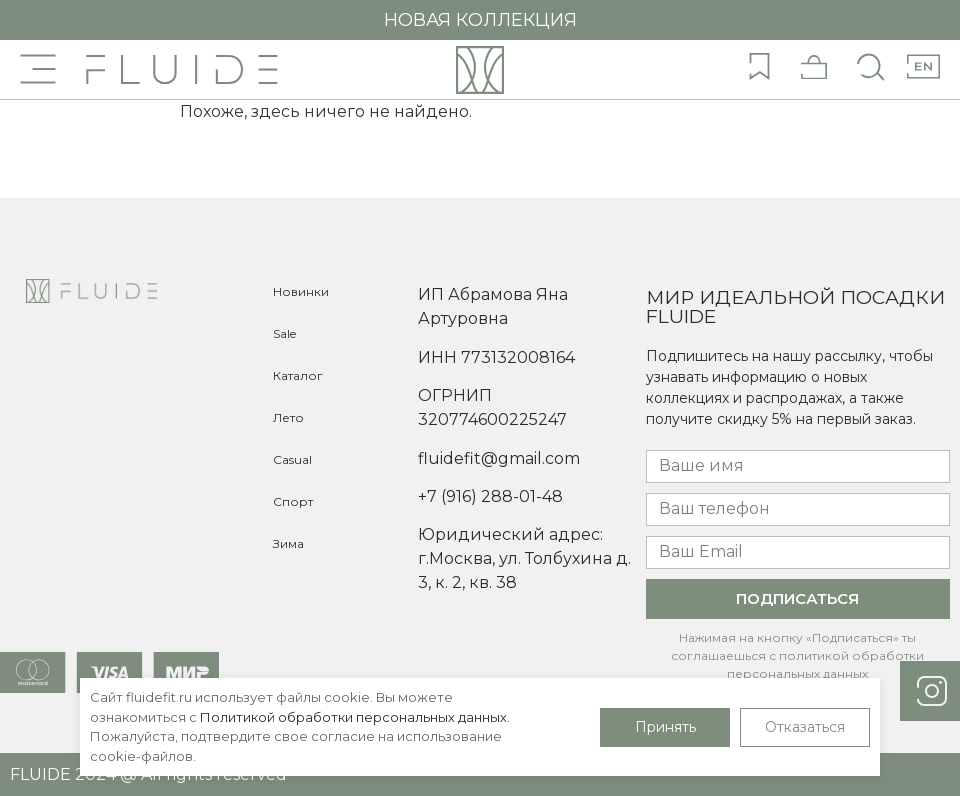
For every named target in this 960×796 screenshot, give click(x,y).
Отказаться (805, 727)
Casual (292, 459)
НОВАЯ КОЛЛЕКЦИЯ (480, 20)
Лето (288, 417)
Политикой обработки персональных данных (353, 717)
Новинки (301, 291)
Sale (284, 333)
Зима (288, 543)
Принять (665, 727)
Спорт (293, 501)
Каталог (298, 375)
